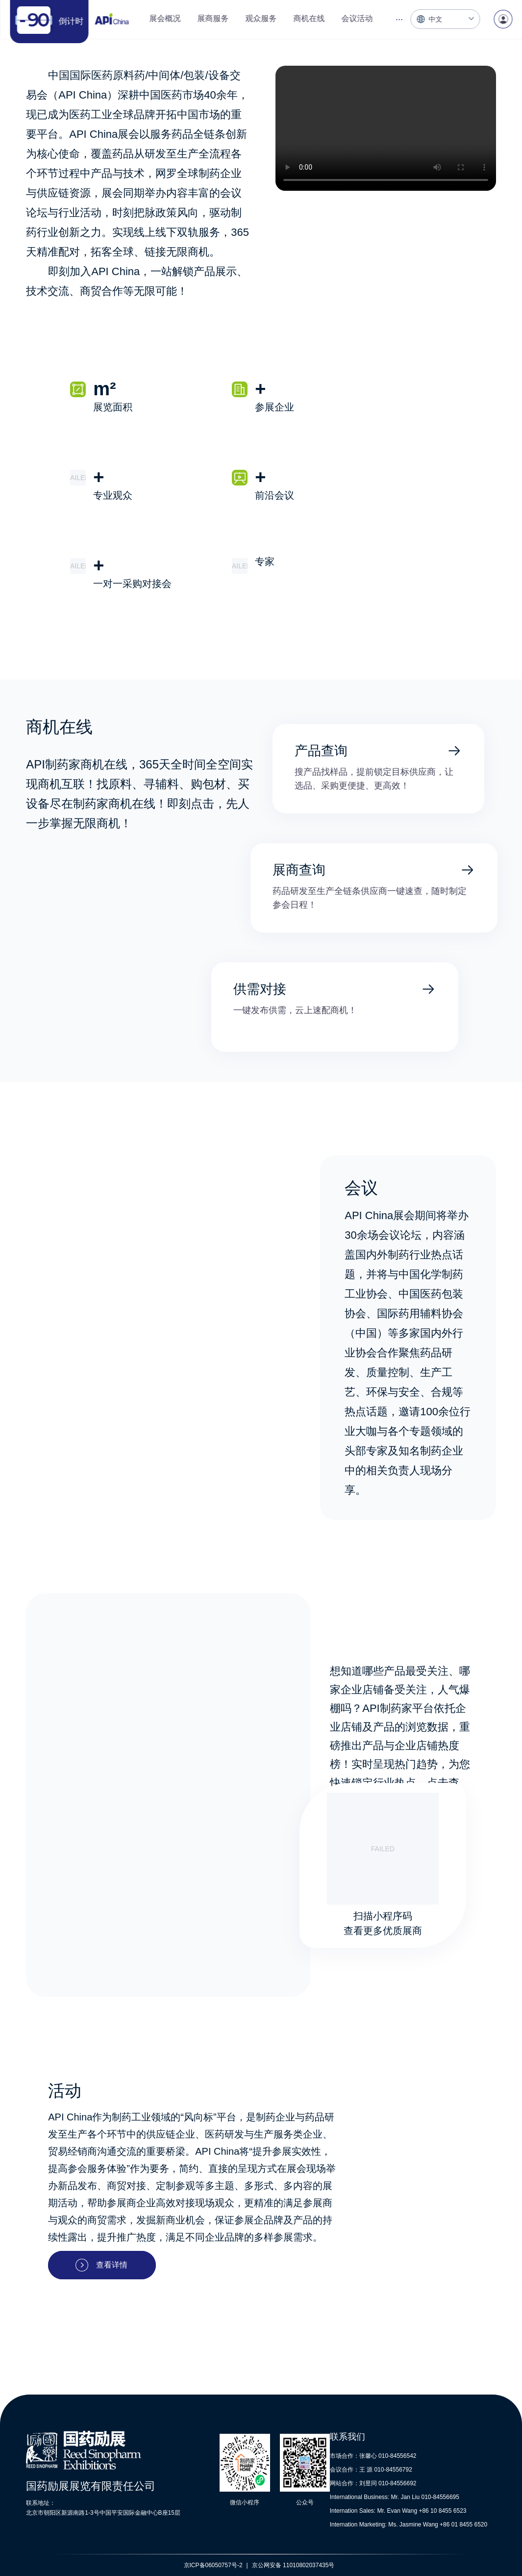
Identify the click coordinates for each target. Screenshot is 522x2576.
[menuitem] (165, 19)
